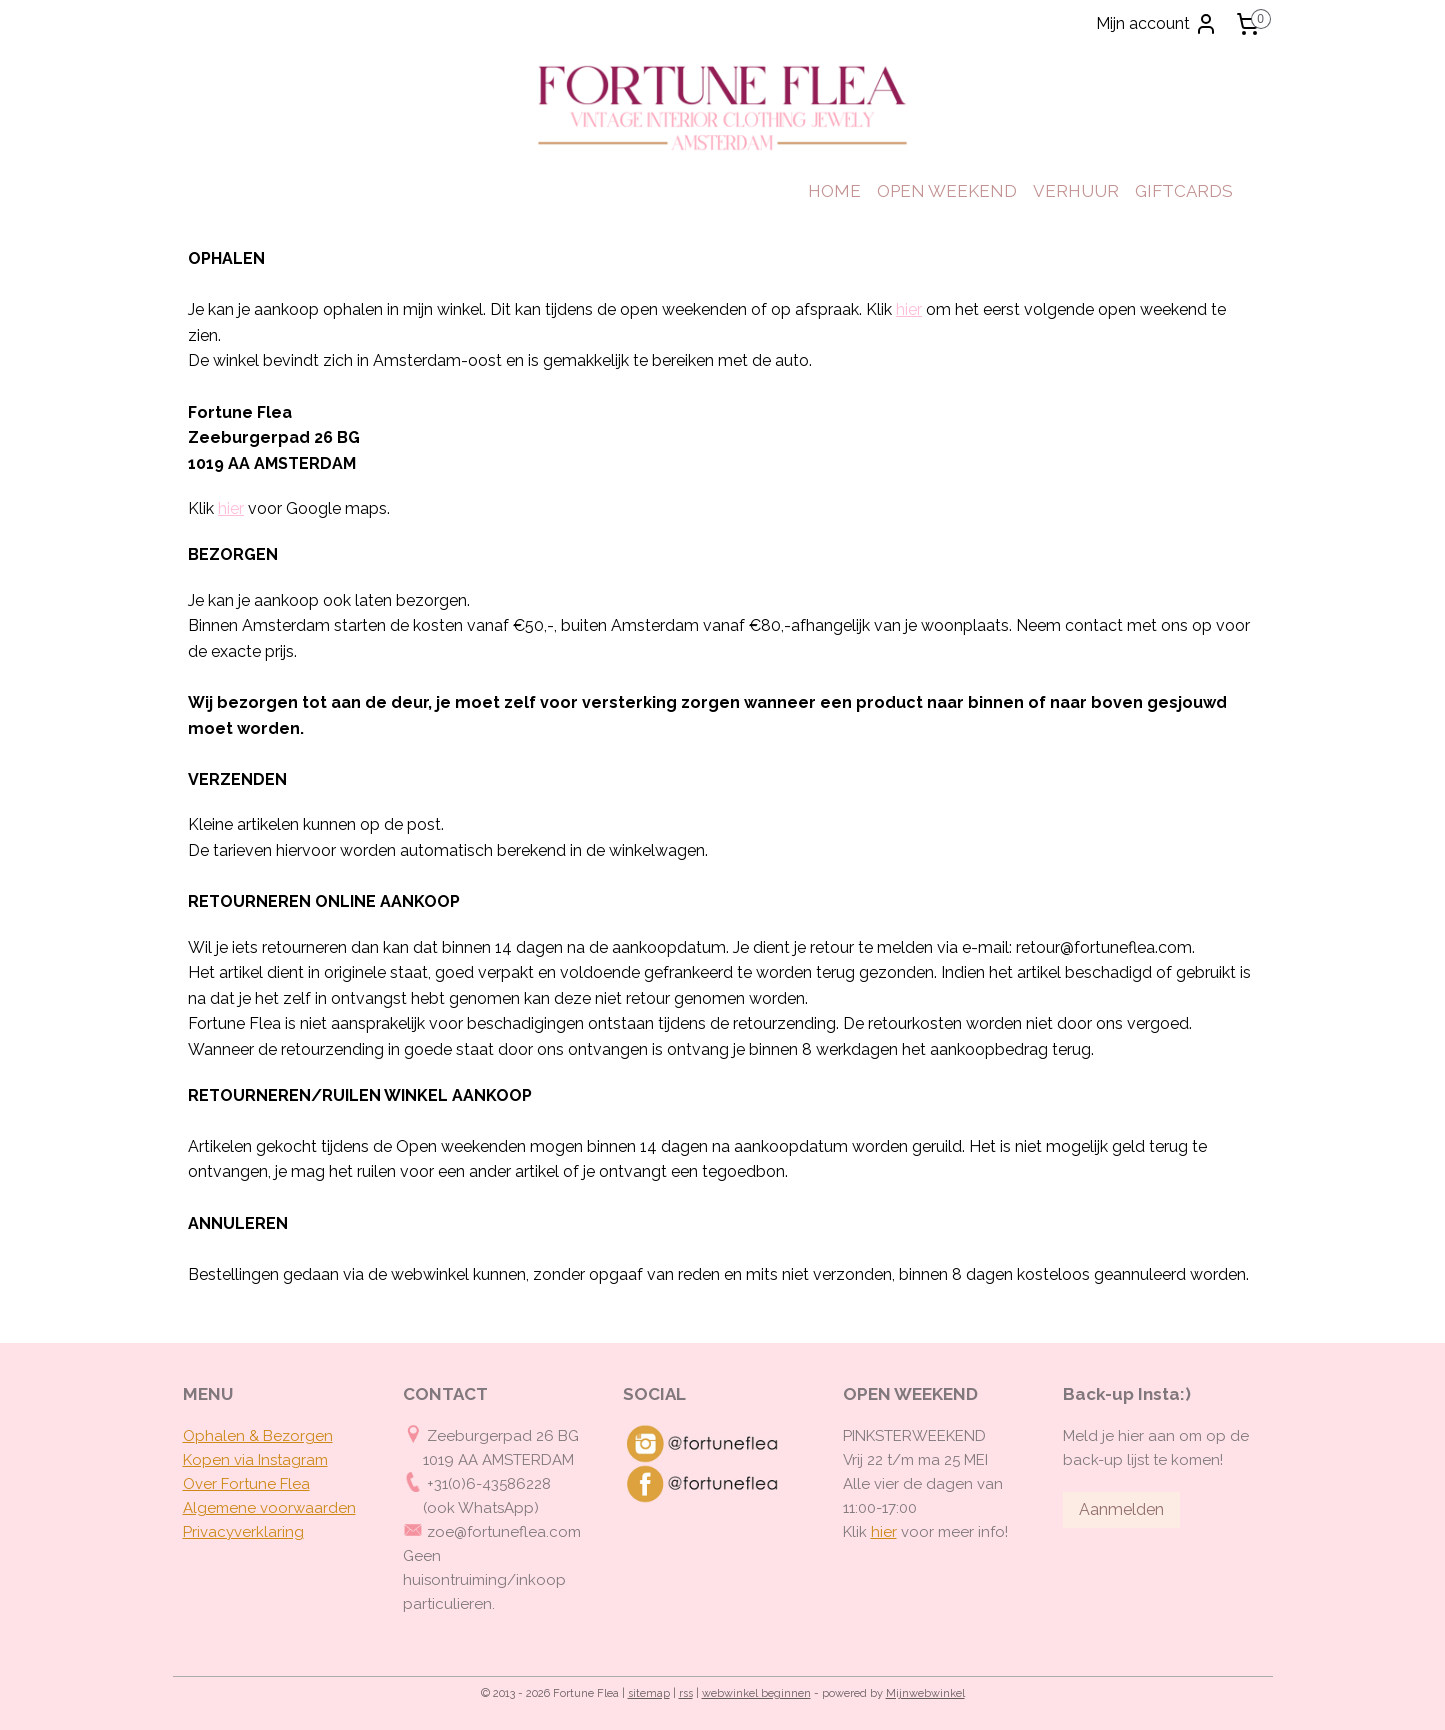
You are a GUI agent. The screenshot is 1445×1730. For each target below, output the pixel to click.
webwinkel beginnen (756, 1693)
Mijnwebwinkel (925, 1693)
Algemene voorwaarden (269, 1508)
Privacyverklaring (243, 1532)
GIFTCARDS (1184, 191)
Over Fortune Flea (246, 1484)
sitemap (649, 1693)
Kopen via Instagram (255, 1460)
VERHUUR (1076, 191)
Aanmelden (1121, 1509)
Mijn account (1157, 24)
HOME (834, 191)
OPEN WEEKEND (947, 191)
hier (909, 309)
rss (686, 1693)
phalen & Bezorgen (264, 1436)
